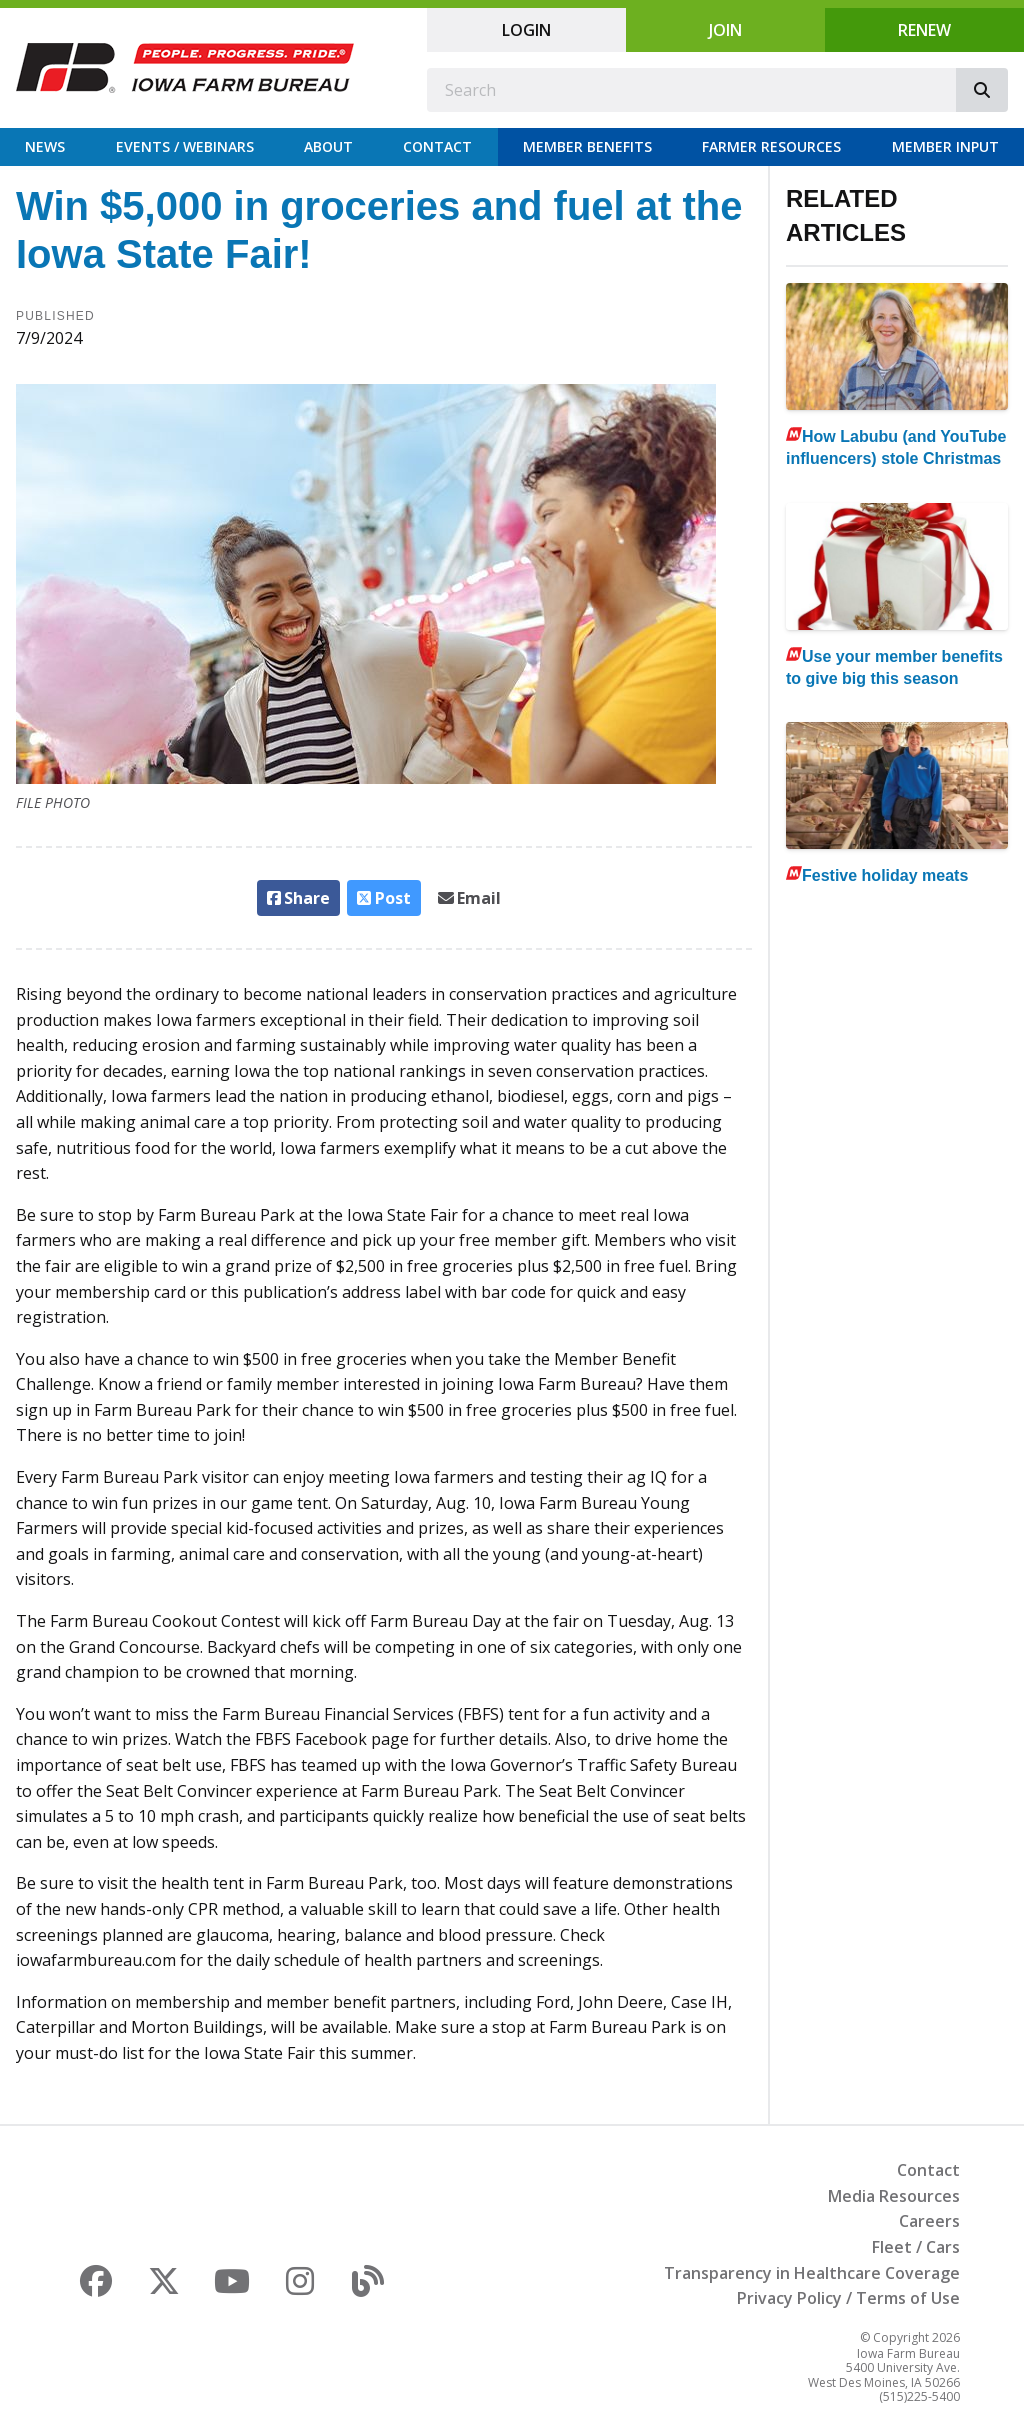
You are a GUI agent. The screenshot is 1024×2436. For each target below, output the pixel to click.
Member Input (945, 146)
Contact (437, 146)
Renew (924, 30)
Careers (929, 2221)
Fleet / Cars (916, 2247)
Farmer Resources (771, 146)
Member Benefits (587, 146)
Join (725, 30)
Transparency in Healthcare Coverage (812, 2273)
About (328, 146)
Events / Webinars (185, 146)
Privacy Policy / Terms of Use (848, 2298)
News (45, 146)
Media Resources (894, 2196)
